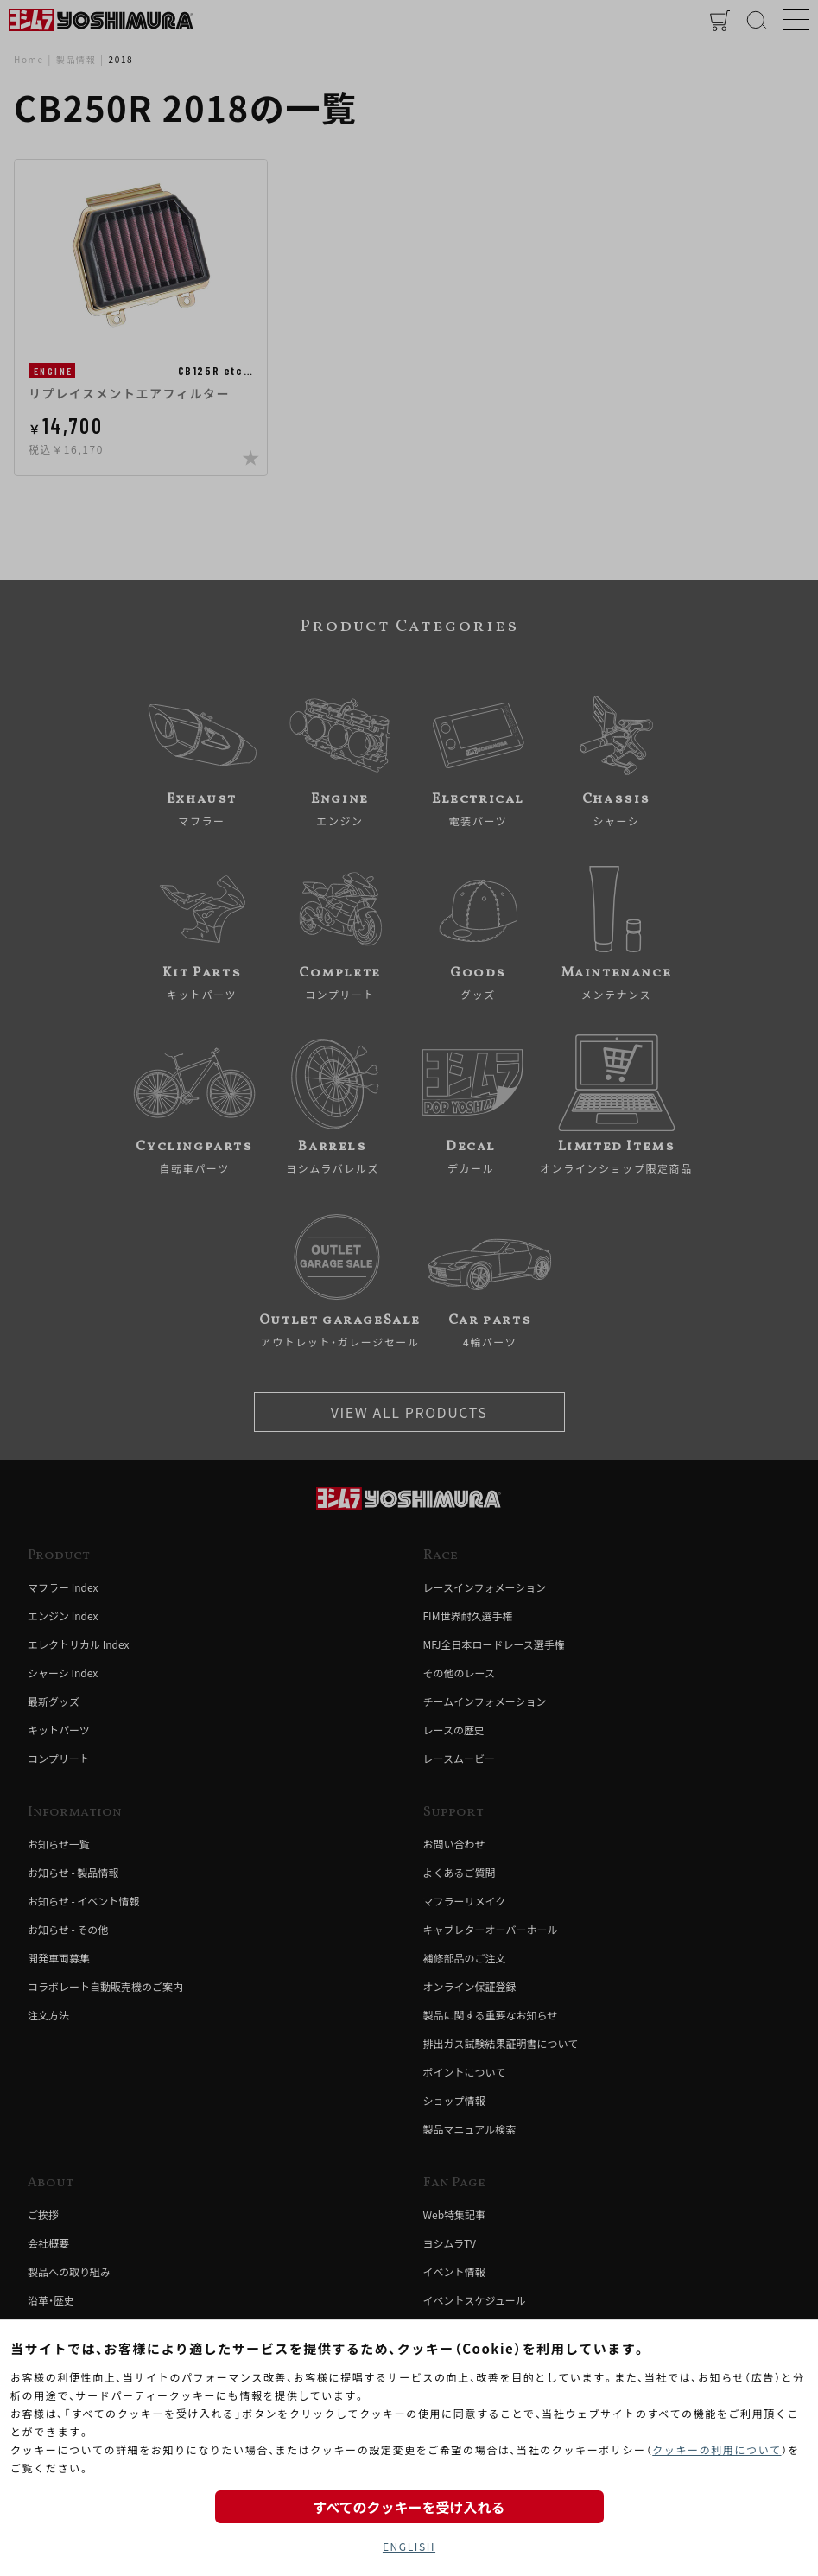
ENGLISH (409, 2546)
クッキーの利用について (716, 2449)
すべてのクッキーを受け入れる (408, 2506)
